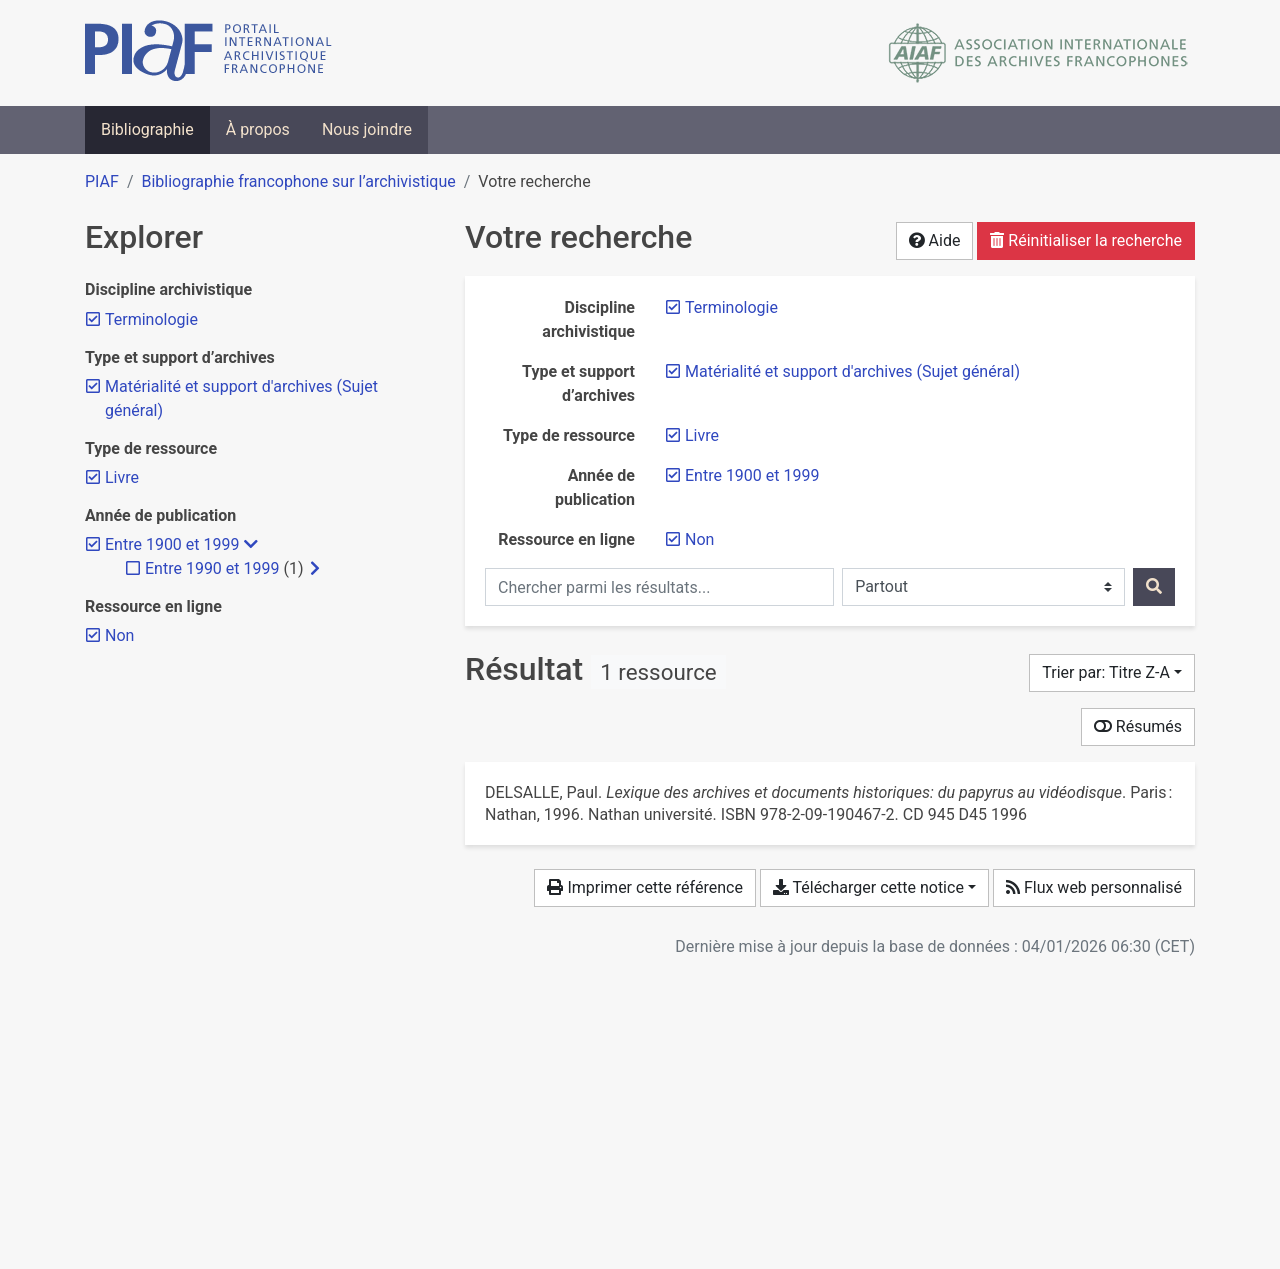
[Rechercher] (1154, 587)
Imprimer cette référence (644, 887)
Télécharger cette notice (868, 887)
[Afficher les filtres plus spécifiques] (315, 569)
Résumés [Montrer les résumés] (1138, 726)
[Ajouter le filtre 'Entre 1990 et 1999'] (212, 568)
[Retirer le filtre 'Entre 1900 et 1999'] (752, 475)
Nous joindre (367, 129)
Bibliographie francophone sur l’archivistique (298, 181)
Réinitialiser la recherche (1086, 240)
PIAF (102, 181)
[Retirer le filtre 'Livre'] (702, 435)
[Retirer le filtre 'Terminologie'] (731, 307)
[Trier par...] (1112, 673)
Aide (935, 240)
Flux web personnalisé (1094, 887)
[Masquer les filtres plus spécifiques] (251, 545)
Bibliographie (147, 129)
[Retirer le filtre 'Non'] (699, 539)
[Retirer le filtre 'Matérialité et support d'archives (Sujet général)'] (852, 371)
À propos (258, 129)
